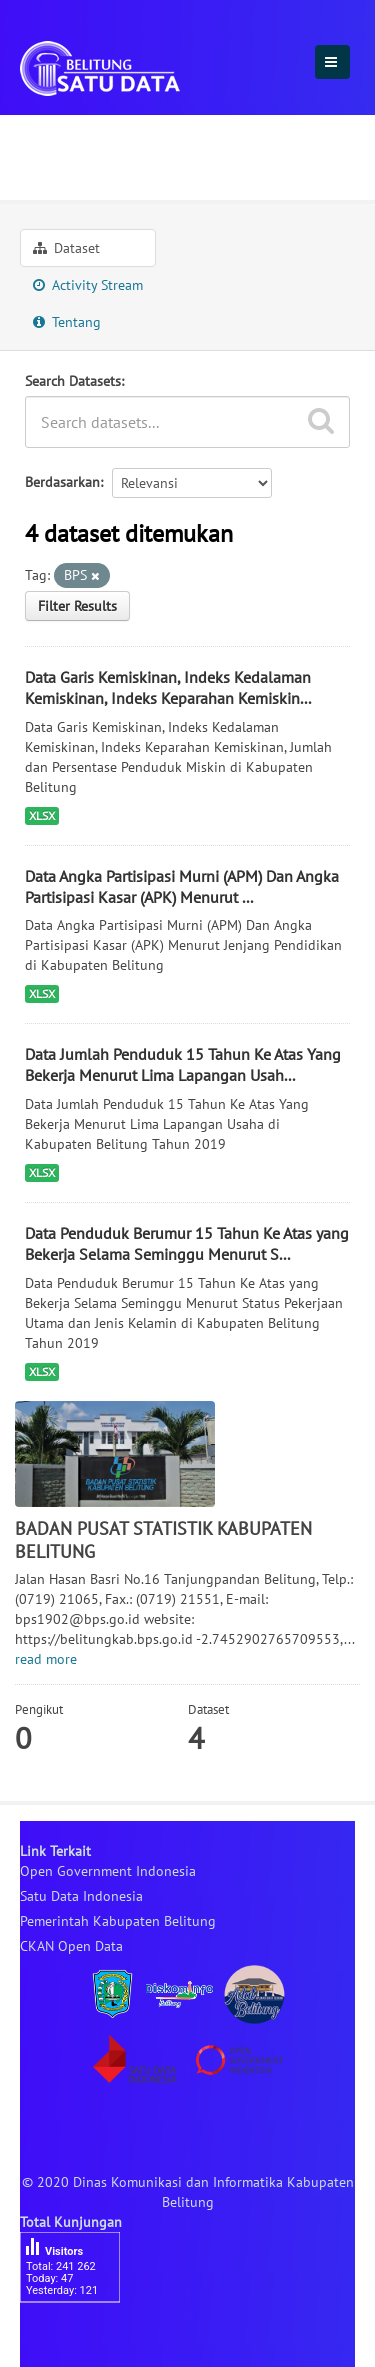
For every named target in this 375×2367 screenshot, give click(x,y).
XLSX (42, 815)
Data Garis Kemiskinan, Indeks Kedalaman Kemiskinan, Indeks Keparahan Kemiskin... (168, 687)
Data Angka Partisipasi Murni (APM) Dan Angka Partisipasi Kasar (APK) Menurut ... (182, 886)
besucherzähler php (80, 2337)
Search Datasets (73, 381)
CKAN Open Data (71, 1946)
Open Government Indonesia (108, 1871)
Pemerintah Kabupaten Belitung (118, 1921)
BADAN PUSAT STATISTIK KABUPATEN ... (182, 166)
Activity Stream (88, 285)
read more (46, 1659)
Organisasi (64, 133)
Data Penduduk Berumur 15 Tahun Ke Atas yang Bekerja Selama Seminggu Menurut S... (187, 1243)
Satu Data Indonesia (81, 1896)
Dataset (66, 248)
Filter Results (77, 606)
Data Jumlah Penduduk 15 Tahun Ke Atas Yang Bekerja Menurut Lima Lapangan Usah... (183, 1064)
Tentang (67, 322)
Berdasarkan (62, 482)
